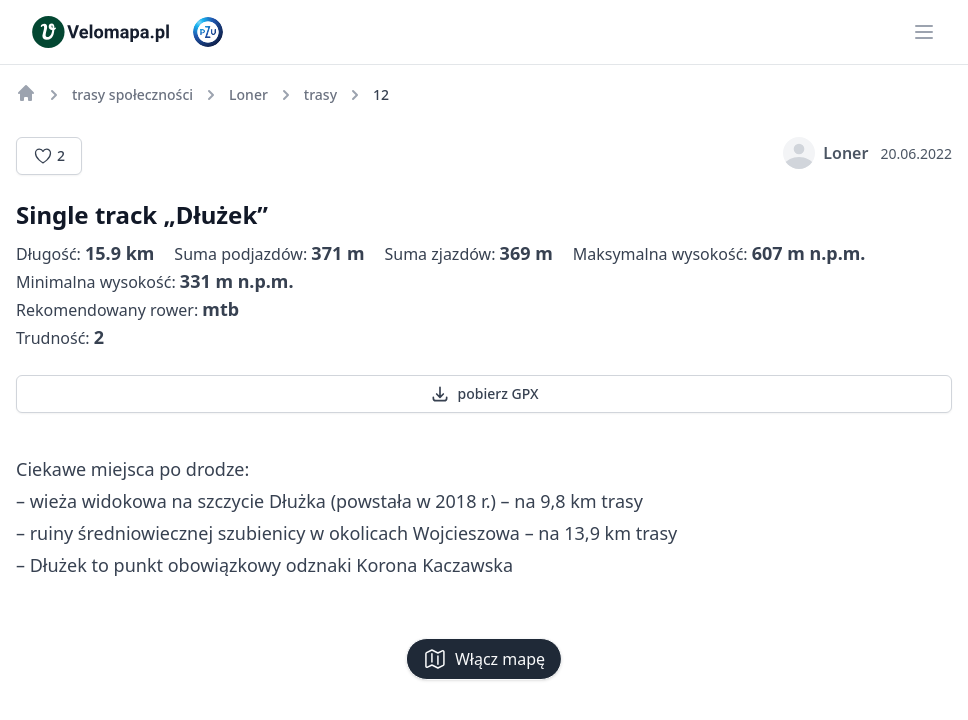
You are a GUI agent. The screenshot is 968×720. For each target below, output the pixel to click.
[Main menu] (924, 32)
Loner (825, 153)
